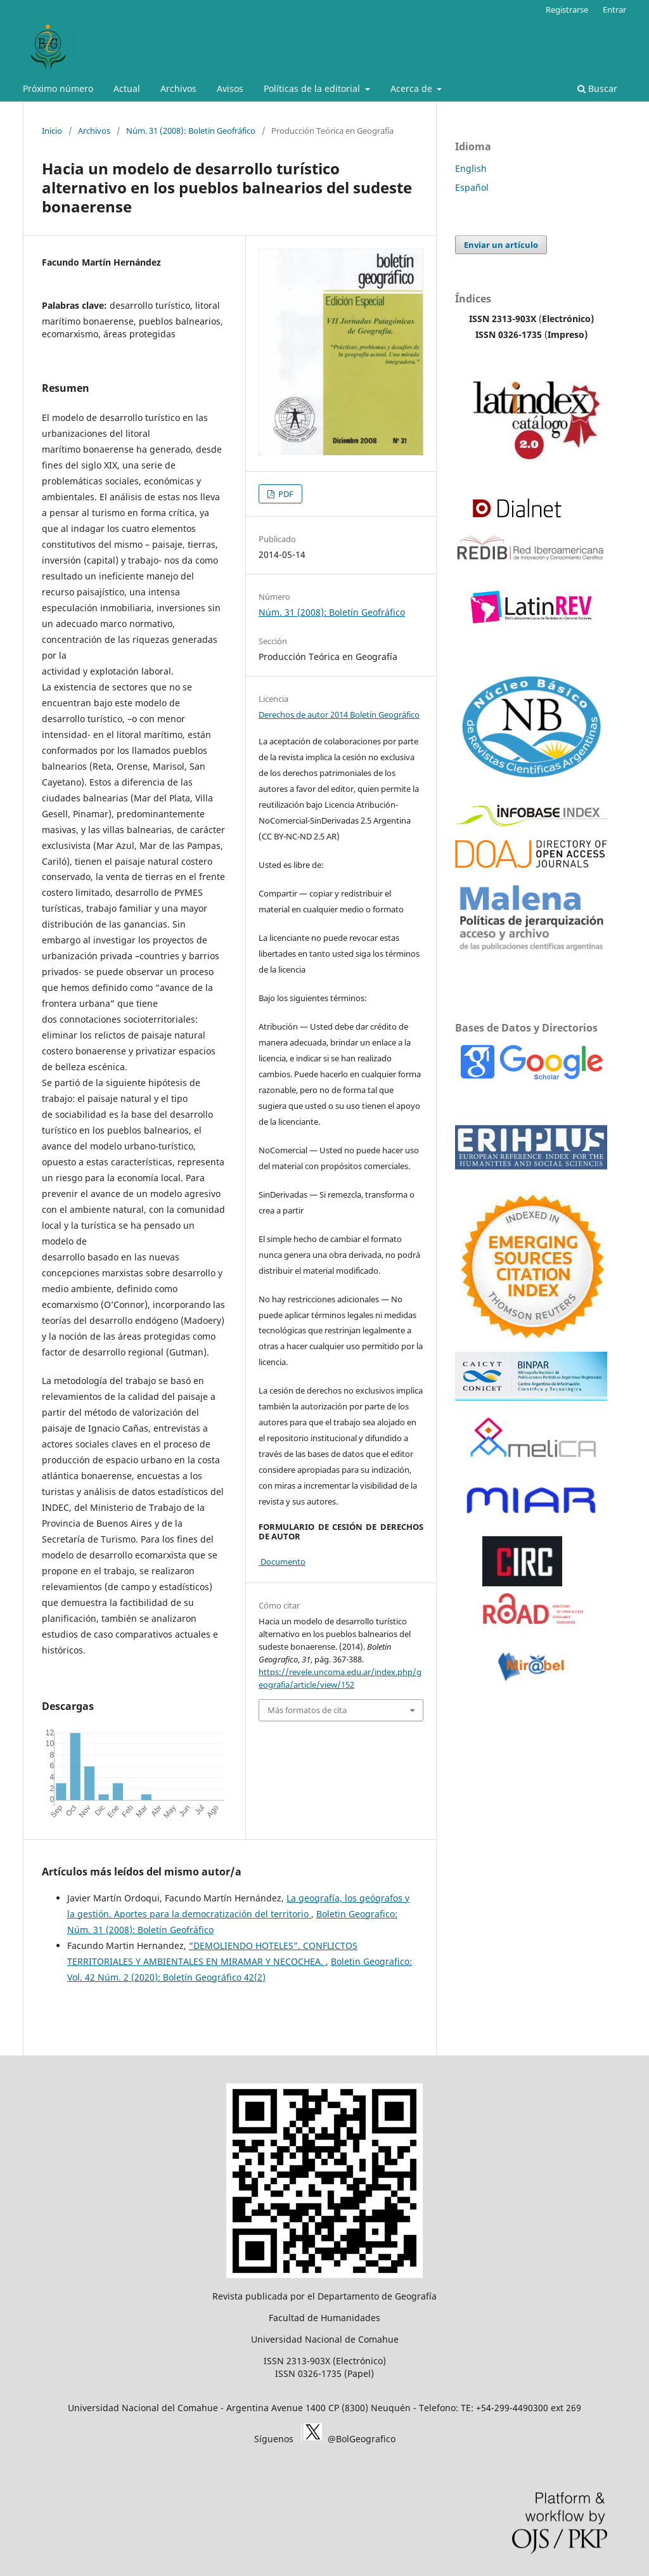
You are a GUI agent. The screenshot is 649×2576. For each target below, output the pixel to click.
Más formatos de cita (307, 1710)
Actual (126, 88)
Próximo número (58, 88)
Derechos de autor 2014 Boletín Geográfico (339, 714)
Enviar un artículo (501, 244)
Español (472, 187)
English (471, 168)
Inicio (52, 130)
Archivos (178, 88)
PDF (284, 494)
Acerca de (412, 88)
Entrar (614, 9)
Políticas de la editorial (313, 88)
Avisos (230, 88)
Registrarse (567, 9)
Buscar (597, 88)
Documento (282, 1561)
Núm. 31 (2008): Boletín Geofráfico (190, 130)
